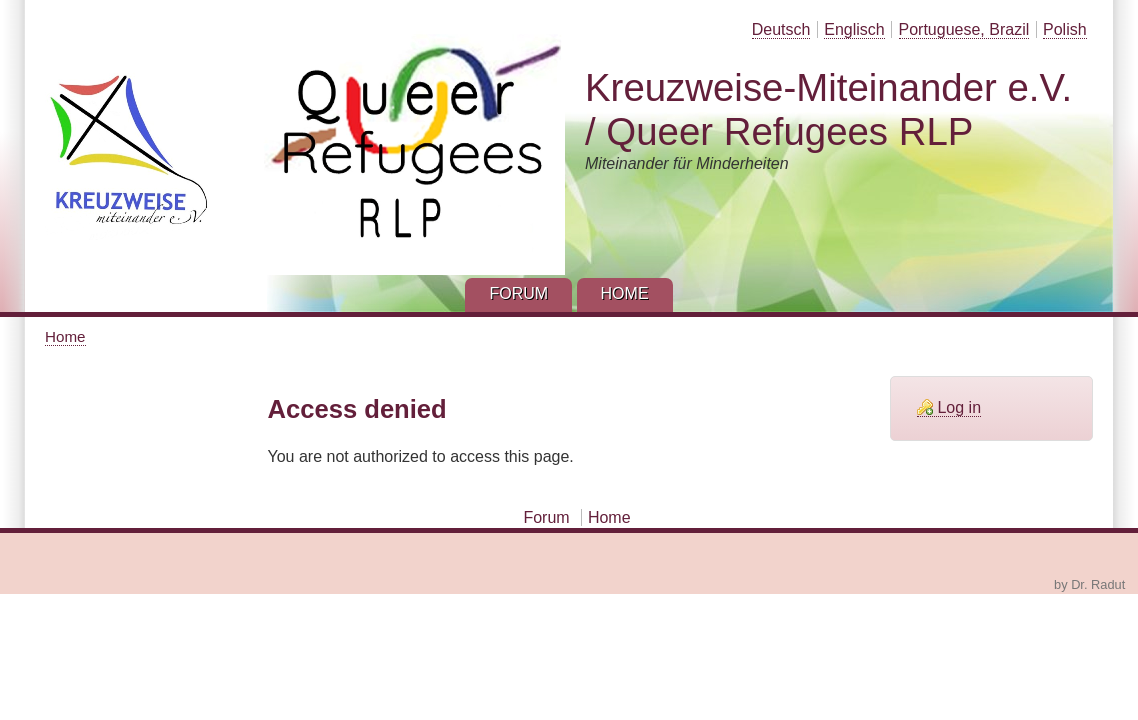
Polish (1065, 29)
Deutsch (781, 29)
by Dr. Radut (1089, 584)
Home (65, 336)
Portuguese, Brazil (964, 29)
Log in (959, 407)
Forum (546, 517)
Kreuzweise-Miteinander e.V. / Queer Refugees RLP (828, 109)
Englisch (854, 29)
